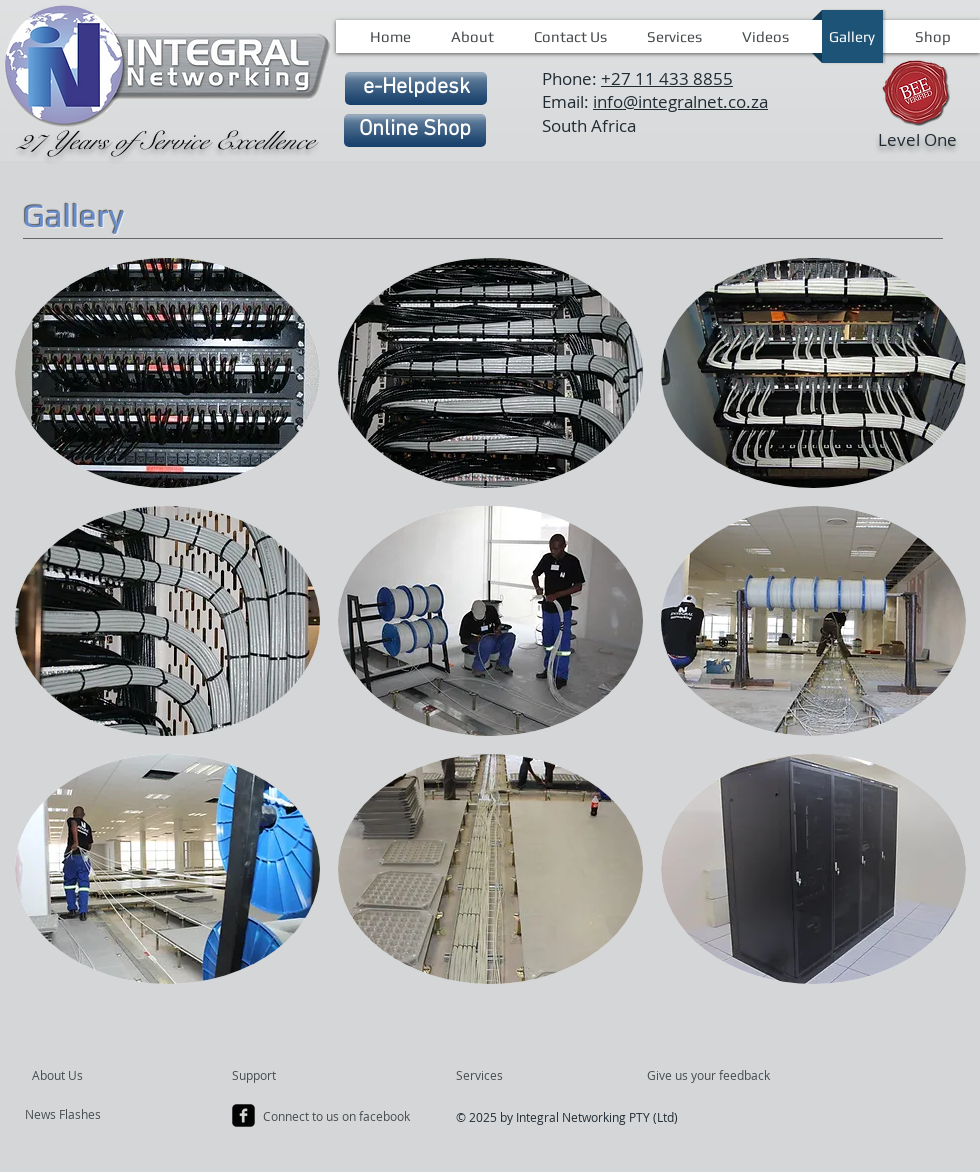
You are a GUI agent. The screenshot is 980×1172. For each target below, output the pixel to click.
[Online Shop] (415, 130)
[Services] (513, 1076)
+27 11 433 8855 (667, 78)
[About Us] (108, 1076)
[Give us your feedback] (719, 1076)
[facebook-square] (243, 1115)
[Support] (279, 1076)
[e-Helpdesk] (416, 88)
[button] (167, 373)
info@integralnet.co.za (680, 101)
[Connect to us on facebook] (337, 1117)
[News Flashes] (82, 1115)
